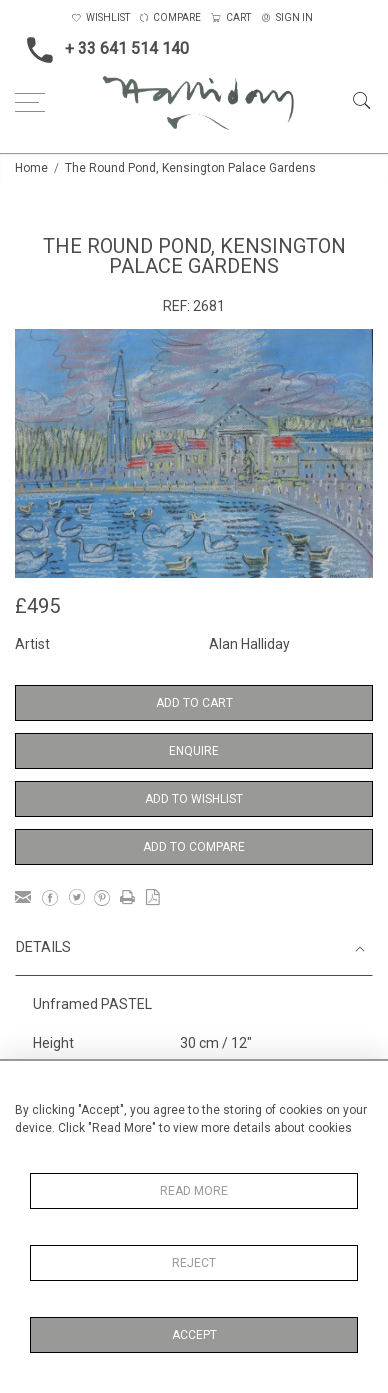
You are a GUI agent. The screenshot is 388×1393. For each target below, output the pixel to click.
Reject (194, 1263)
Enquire (194, 751)
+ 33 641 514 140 (102, 50)
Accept (194, 1335)
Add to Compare (194, 847)
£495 (37, 606)
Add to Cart (194, 703)
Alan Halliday (249, 644)
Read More (194, 1191)
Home (31, 168)
